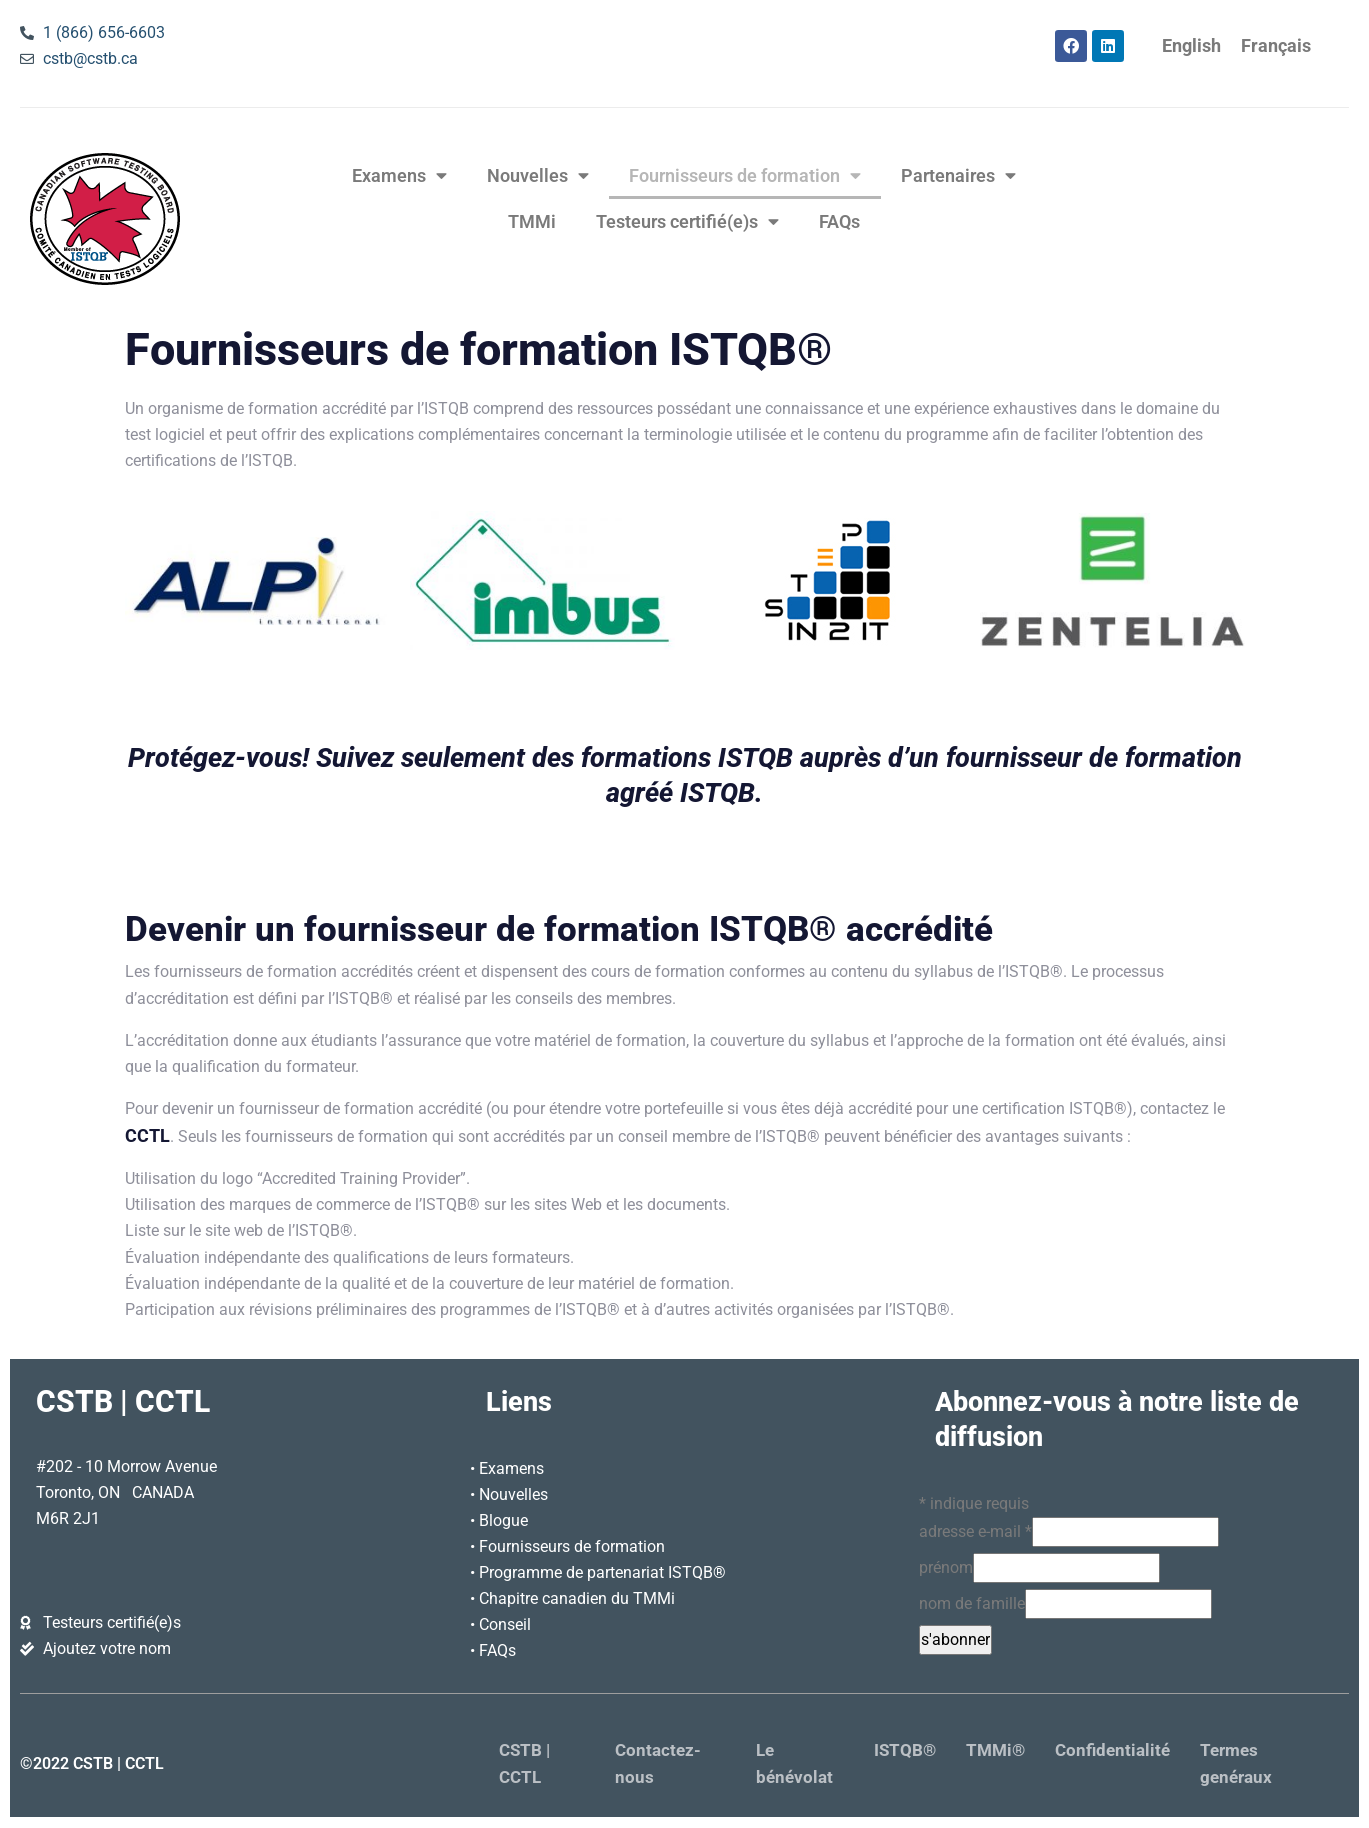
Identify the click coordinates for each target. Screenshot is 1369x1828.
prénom (946, 1567)
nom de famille (972, 1603)
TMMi (532, 222)
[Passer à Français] (1276, 46)
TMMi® (995, 1751)
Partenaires (958, 176)
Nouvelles (538, 176)
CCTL (147, 1136)
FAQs (839, 222)
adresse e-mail (975, 1531)
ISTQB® (905, 1751)
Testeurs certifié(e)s (687, 222)
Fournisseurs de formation (745, 176)
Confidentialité (1112, 1751)
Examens (399, 176)
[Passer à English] (1191, 46)
